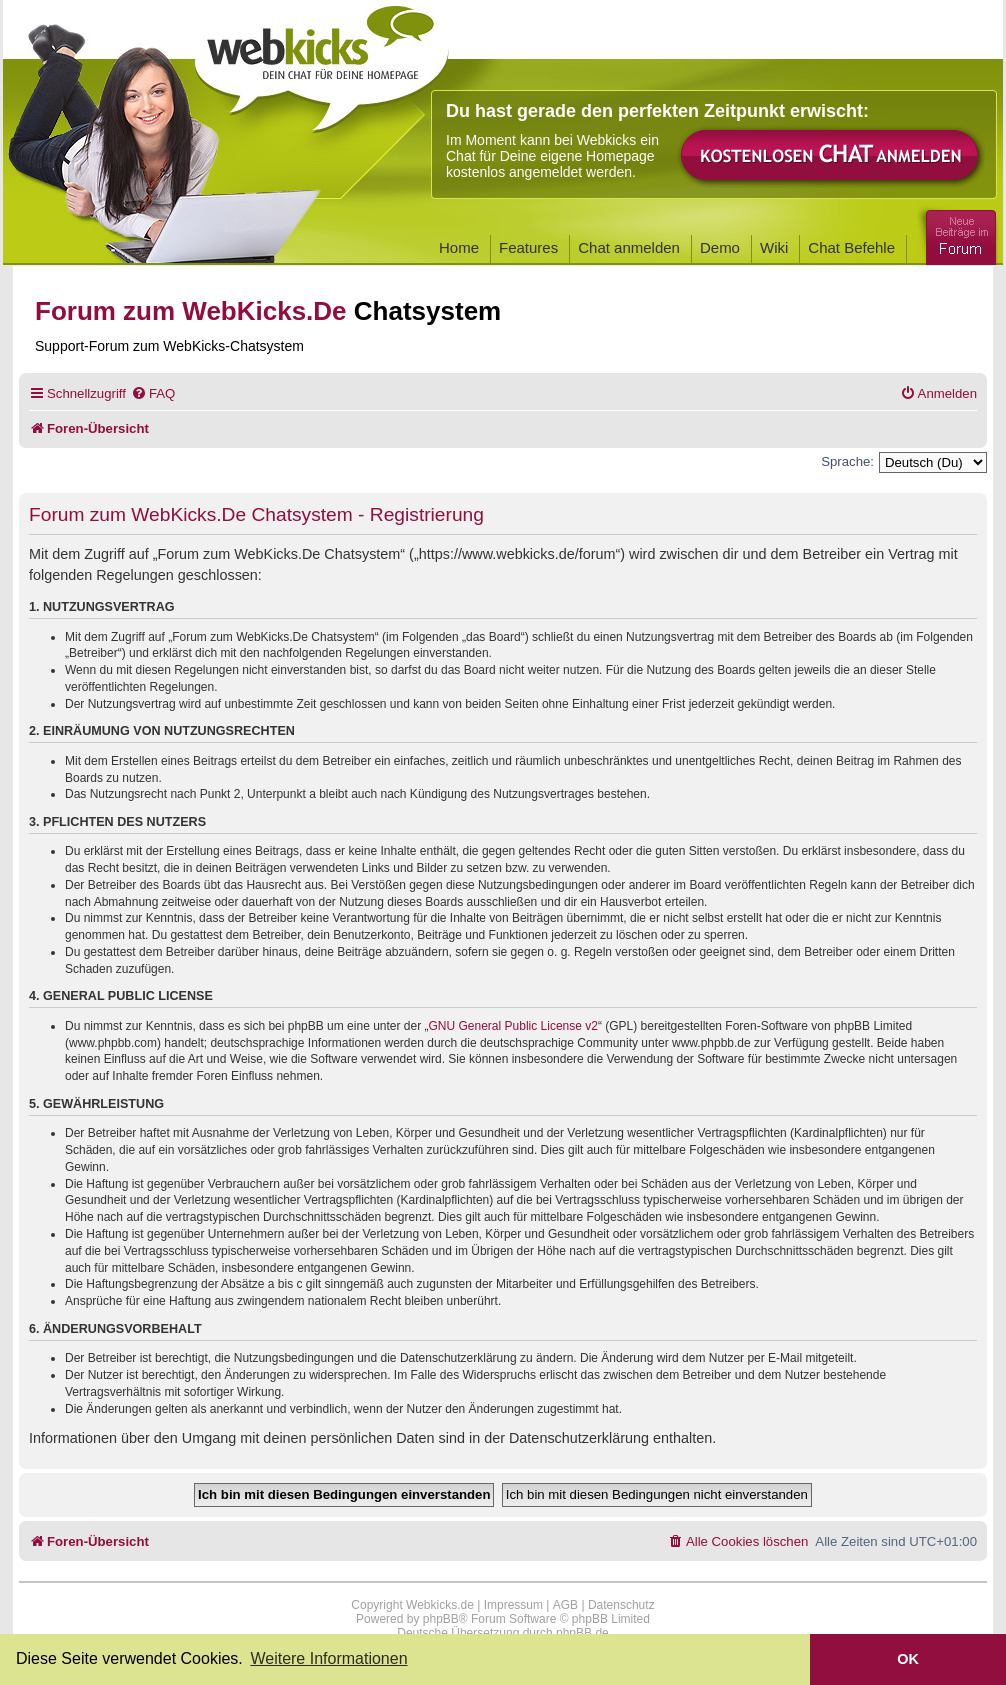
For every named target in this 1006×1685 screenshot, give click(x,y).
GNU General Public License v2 (513, 1026)
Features (528, 247)
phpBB (441, 1619)
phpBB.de (582, 1633)
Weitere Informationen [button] (328, 1658)
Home (459, 247)
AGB (565, 1605)
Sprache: (847, 461)
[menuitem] (153, 393)
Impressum (513, 1605)
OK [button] (908, 1659)
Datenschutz (621, 1605)
